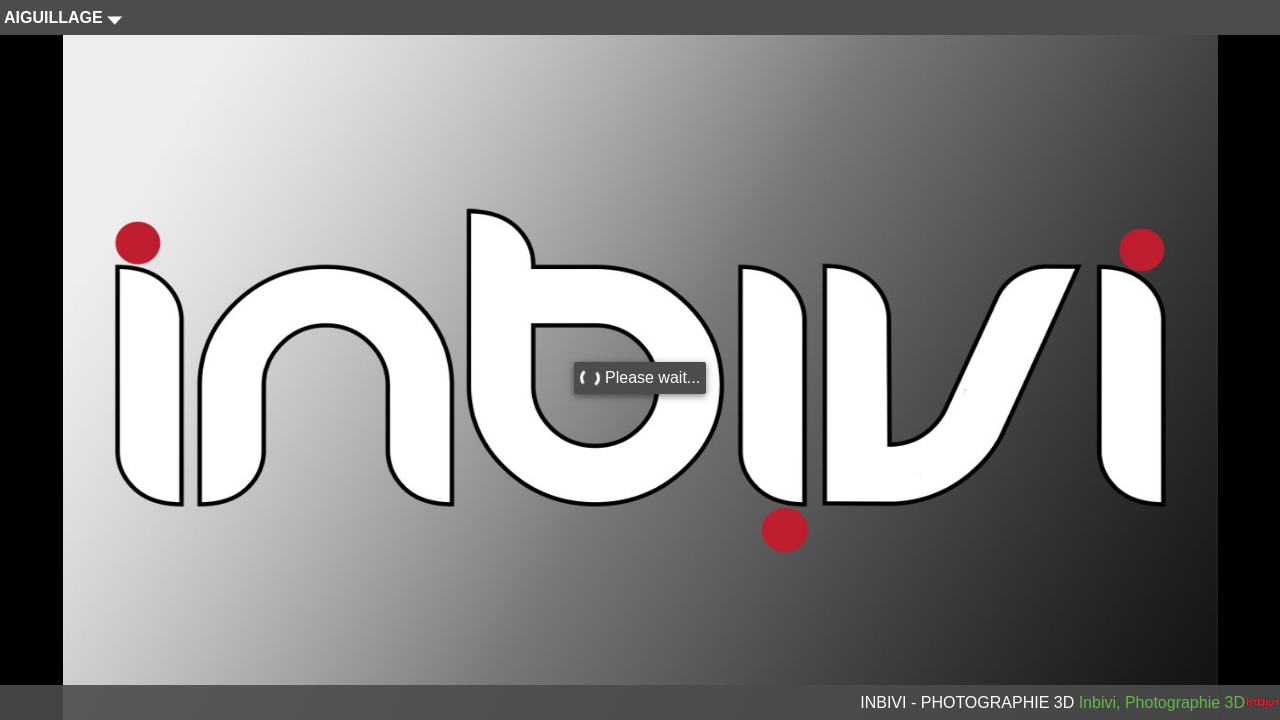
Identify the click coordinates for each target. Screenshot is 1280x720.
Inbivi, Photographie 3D (1162, 702)
